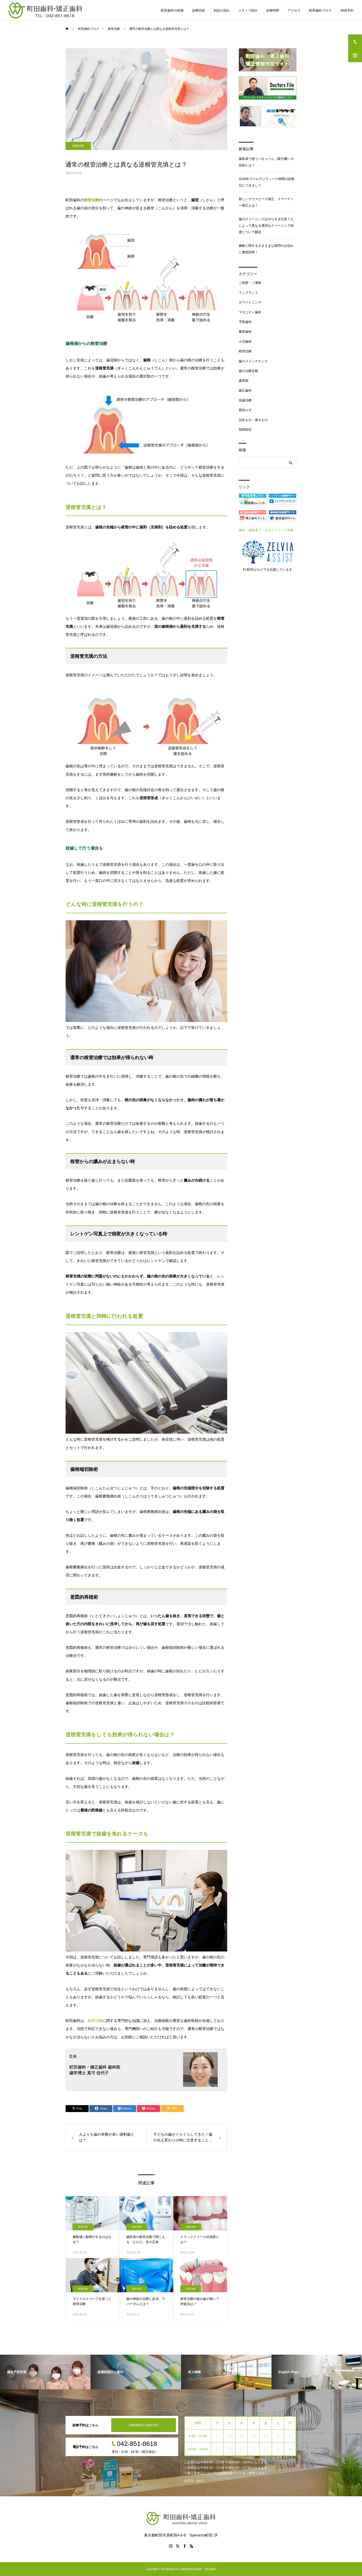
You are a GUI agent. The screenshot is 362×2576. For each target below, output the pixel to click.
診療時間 (272, 10)
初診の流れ (222, 10)
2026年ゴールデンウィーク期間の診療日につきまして (266, 182)
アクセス (294, 10)
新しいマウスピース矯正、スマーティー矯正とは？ (266, 202)
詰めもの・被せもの (253, 420)
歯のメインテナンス (253, 361)
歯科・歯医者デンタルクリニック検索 (266, 530)
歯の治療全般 (248, 371)
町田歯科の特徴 (172, 10)
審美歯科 (245, 331)
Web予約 (346, 10)
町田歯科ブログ (320, 10)
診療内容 (198, 10)
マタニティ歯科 (250, 312)
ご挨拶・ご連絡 (250, 282)
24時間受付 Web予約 (143, 2425)
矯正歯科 (245, 390)
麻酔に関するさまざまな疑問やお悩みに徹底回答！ (266, 249)
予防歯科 (245, 322)
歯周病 (243, 380)
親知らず (245, 410)
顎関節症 (245, 429)
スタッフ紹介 (248, 10)
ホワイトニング (250, 302)
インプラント (248, 292)
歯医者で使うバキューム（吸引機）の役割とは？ (266, 162)
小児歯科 (245, 341)
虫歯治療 (245, 400)
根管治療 (78, 145)
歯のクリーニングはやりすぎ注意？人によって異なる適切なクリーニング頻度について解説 (266, 225)
